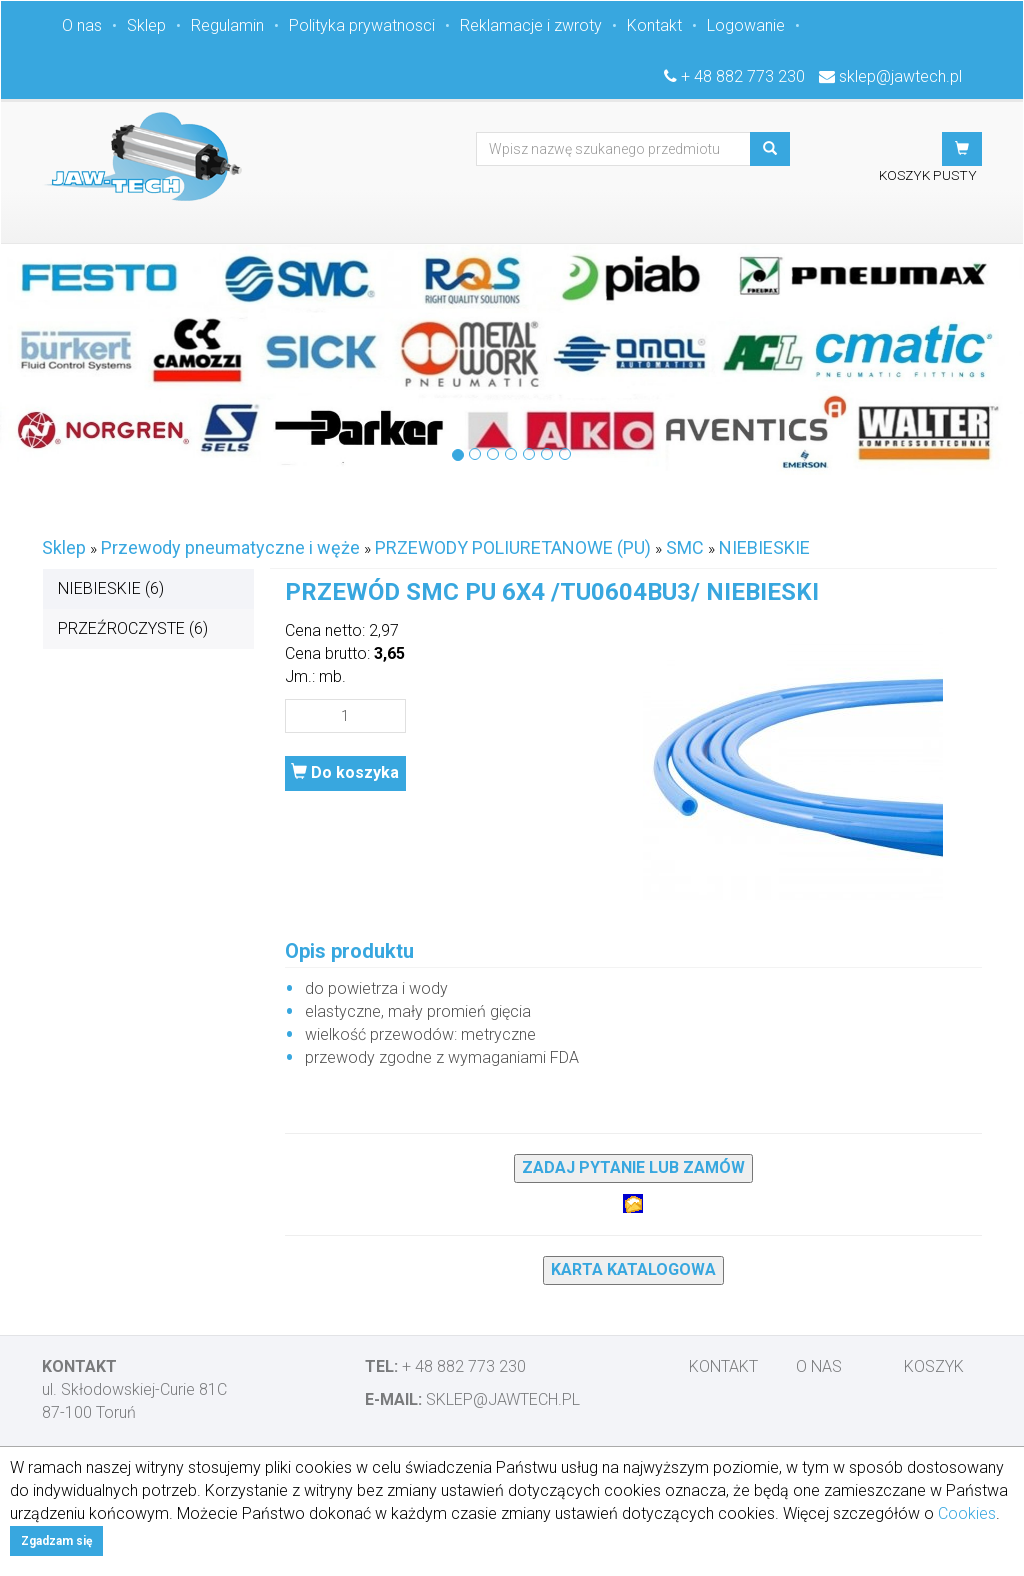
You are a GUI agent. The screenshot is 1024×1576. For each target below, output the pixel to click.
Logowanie (746, 25)
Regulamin (227, 25)
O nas (82, 25)
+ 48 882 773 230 (743, 76)
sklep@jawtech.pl (900, 76)
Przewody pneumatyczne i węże (230, 547)
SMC (685, 547)
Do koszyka (345, 772)
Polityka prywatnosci (362, 25)
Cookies (967, 1513)
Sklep (146, 25)
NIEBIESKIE (764, 547)
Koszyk (934, 1366)
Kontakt (654, 25)
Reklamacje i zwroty (531, 25)
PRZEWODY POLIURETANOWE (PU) (513, 547)
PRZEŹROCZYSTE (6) (133, 628)
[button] (962, 149)
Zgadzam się (56, 1541)
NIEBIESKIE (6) (111, 588)
